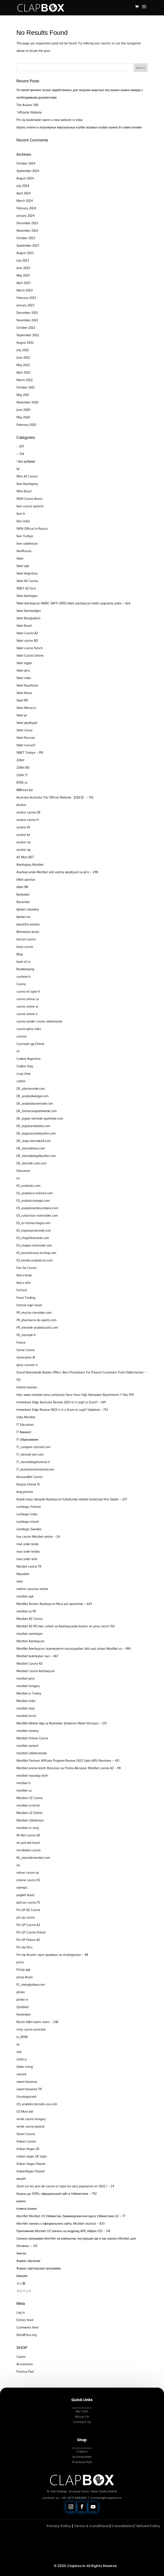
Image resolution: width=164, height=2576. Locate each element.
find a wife (23, 1282)
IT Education (25, 1424)
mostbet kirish (26, 1716)
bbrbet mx (23, 917)
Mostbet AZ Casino (29, 1618)
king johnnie (24, 1492)
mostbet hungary (28, 1686)
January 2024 (25, 215)
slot (19, 2052)
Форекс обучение (28, 2261)
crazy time (23, 1073)
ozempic (22, 1887)
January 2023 (25, 305)
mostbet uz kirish (28, 1805)
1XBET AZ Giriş (26, 588)
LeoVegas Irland (27, 1521)
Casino (21, 984)
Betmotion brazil (27, 932)
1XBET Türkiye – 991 (29, 752)
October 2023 (25, 238)
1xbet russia (24, 730)
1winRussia (23, 551)
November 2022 (27, 320)
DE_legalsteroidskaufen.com (36, 1133)
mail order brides (28, 1551)
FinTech (21, 1290)
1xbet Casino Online (30, 655)
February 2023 (26, 298)
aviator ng (23, 849)
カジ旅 (20, 2283)
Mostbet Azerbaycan (30, 1641)
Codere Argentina (28, 1058)
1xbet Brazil (24, 625)
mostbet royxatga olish (32, 1775)
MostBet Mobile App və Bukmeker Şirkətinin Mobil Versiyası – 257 (61, 1723)
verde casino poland (30, 2126)
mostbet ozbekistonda (31, 1753)
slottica (21, 2059)
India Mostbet (25, 1417)
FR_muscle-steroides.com (33, 1312)
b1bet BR (22, 887)
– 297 (20, 446)
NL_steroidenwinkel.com (33, 1857)
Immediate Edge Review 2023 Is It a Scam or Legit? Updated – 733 (62, 1409)
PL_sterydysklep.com (30, 1984)
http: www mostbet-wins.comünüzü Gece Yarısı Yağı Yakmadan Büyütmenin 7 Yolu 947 (75, 1394)
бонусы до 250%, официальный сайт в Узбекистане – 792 (56, 2193)
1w (18, 469)
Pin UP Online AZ (28, 1940)
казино (21, 2201)
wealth (21, 2178)
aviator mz (23, 842)
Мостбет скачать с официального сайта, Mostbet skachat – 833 (60, 2223)
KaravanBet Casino (29, 1477)
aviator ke (23, 834)
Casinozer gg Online (30, 1044)
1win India (23, 521)
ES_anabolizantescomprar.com (37, 1208)
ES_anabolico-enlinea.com (34, 1193)
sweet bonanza (26, 2081)
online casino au (27, 1872)
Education (23, 1170)
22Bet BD (22, 767)
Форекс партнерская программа (38, 2268)
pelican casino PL (28, 1902)
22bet (20, 760)
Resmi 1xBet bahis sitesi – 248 (37, 2022)
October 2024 (25, 163)
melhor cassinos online (32, 1589)
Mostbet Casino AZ (29, 1663)
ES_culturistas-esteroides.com (37, 1215)
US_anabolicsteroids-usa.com (36, 2104)
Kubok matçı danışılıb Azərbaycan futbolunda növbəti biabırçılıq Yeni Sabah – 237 (71, 1499)
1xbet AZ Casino (27, 581)
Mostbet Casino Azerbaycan (35, 1671)
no (18, 1865)
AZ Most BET (25, 857)
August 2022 (25, 342)
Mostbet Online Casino (32, 1738)
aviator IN (23, 827)
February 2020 (26, 424)
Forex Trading (25, 1297)
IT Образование (27, 1439)
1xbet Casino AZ (27, 633)
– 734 (20, 454)
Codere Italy (24, 1066)
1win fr (20, 513)
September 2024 (27, 171)
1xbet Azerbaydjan (28, 610)
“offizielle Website (29, 112)
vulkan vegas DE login (31, 2156)
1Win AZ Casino (27, 476)
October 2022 (25, 327)
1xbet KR (22, 700)
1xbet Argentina (27, 573)
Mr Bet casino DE (28, 1835)
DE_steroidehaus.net (30, 1148)
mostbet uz (24, 1790)
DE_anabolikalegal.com (32, 1096)
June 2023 (23, 268)
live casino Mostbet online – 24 (38, 1536)
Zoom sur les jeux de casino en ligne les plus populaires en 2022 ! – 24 (65, 2186)
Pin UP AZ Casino (28, 1910)
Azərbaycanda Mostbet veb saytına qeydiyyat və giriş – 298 (57, 872)
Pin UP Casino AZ (28, 1925)
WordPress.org (26, 2335)
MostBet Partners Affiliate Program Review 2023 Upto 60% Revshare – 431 (67, 1760)
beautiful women (28, 924)
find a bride (24, 1275)
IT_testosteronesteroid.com (35, 1469)
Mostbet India (25, 1701)
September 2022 (27, 335)
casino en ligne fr (28, 991)
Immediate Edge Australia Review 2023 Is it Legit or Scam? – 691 (60, 1402)
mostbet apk (25, 1596)
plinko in (22, 1999)
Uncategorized (26, 2096)
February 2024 (26, 208)
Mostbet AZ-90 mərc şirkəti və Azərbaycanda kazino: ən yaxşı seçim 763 (65, 1626)
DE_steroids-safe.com (31, 1163)
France (21, 1342)
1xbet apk (22, 566)
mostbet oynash (27, 1745)
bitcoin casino (26, 939)
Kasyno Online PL (28, 1484)
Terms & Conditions (91, 2526)
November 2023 (27, 230)
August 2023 (25, 253)
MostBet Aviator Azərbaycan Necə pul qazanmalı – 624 (54, 1604)
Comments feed (27, 2327)
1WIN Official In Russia (32, 528)
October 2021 (25, 387)
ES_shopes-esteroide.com (34, 1245)
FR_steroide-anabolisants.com (37, 1327)
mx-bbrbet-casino (28, 1850)
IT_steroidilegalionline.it (33, 1462)
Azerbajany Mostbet (30, 864)
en (18, 1178)
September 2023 (27, 245)
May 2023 (23, 275)
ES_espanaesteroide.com (33, 1230)
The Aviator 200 (27, 105)
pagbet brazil (25, 1895)
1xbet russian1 (25, 745)
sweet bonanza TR (29, 2089)
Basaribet (23, 902)
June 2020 (23, 410)
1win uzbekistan (27, 543)
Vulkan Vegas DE (28, 2149)
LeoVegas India (26, 1514)
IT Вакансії (23, 1432)
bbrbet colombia (27, 909)
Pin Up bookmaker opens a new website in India (49, 120)
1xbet (19, 558)
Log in (20, 2312)
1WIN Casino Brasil (29, 498)
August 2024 (25, 178)
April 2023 (23, 283)
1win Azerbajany (27, 484)
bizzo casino (24, 946)
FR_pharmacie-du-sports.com (36, 1320)
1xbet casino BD (27, 640)
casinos (21, 1036)
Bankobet (22, 894)
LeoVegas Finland (28, 1506)
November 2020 (27, 402)
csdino (20, 1081)
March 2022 (24, 380)
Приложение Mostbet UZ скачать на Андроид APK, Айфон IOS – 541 (63, 2231)
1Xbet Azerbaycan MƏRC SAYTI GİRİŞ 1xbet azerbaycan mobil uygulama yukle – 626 (73, 603)
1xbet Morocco (26, 708)
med (19, 1581)
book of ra (23, 961)
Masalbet (22, 1574)
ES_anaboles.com (28, 1185)
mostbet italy (25, 1708)
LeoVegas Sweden (28, 1529)
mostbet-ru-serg (27, 1828)
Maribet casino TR (28, 1566)
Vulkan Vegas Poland (30, 2164)
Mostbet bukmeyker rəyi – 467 (37, 1656)
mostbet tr (23, 1783)
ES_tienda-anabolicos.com (34, 1260)
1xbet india (23, 678)
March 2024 (24, 200)
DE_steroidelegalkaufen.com (36, 1156)
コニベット (23, 2290)
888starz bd (24, 790)
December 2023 (27, 223)
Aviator (21, 805)
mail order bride (27, 1544)
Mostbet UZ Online (29, 1813)
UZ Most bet (24, 2111)
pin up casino (25, 1917)
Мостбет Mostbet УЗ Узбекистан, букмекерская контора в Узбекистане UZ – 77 (70, 2216)
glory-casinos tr (27, 1365)
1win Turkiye (24, 536)
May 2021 (22, 395)
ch (18, 1051)
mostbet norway (27, 1730)
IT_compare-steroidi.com (33, 1447)
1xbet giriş (23, 670)
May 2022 (23, 365)
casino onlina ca (27, 999)
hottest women (26, 1387)
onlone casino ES (28, 1880)
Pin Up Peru (24, 1947)
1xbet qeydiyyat (26, 722)
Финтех (21, 2253)
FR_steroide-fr (26, 1335)
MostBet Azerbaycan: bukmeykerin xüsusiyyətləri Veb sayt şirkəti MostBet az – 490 (73, 1648)
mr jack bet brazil (28, 1842)
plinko (20, 1992)
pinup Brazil (24, 1977)
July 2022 (22, 350)
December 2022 (27, 312)
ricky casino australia (31, 2029)
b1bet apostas (25, 879)
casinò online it (27, 1014)
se (18, 2044)
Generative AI (25, 1357)
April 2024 (23, 193)
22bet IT (22, 775)
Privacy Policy (59, 2526)
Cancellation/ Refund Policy (135, 2526)
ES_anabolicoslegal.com (33, 1200)
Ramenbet (23, 2014)
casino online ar (27, 1006)
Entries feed (24, 2320)
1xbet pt (21, 715)
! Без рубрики (25, 461)
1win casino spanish (30, 506)
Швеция (21, 2276)
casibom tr (23, 976)
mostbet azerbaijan (29, 1633)
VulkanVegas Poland (30, 2171)
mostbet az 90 (26, 1611)
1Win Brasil (24, 491)
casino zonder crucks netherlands (39, 1021)
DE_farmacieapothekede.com (36, 1111)
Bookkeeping (25, 969)
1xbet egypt (24, 663)
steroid (21, 2074)
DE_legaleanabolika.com (33, 1126)
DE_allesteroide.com (30, 1088)
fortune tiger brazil (29, 1305)
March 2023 (24, 290)
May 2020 (23, 417)
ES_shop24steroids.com (32, 1238)
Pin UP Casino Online (31, 1932)
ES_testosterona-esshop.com (36, 1253)
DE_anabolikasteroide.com (34, 1103)
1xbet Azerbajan (27, 596)
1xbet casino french (29, 648)
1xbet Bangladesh (28, 618)
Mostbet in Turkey (28, 1693)
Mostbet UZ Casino (29, 1798)
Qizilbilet (22, 2007)
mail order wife (26, 1559)
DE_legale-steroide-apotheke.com (39, 1118)
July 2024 (22, 186)
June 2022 (23, 357)
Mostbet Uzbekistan (30, 1820)
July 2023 (22, 260)
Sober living (24, 2066)
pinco (20, 1962)
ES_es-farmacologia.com (33, 1223)
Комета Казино (26, 2208)
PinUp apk (23, 1969)
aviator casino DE (28, 812)
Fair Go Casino (26, 1268)
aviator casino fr (27, 820)
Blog (19, 954)
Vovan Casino (25, 2134)
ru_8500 (22, 2037)
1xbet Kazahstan (27, 685)
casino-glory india (28, 1029)
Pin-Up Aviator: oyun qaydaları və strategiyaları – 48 (52, 1954)
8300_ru (22, 782)
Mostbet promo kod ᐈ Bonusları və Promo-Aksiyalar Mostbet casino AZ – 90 (68, 1768)
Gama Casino (25, 1350)
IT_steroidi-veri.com (30, 1454)
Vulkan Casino (26, 2141)
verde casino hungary (31, 2119)
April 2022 (23, 372)
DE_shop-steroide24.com (33, 1141)
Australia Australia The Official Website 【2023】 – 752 (55, 797)
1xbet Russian (25, 737)
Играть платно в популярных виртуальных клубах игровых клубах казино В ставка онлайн (79, 127)
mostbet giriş (25, 1678)
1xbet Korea (24, 693)
